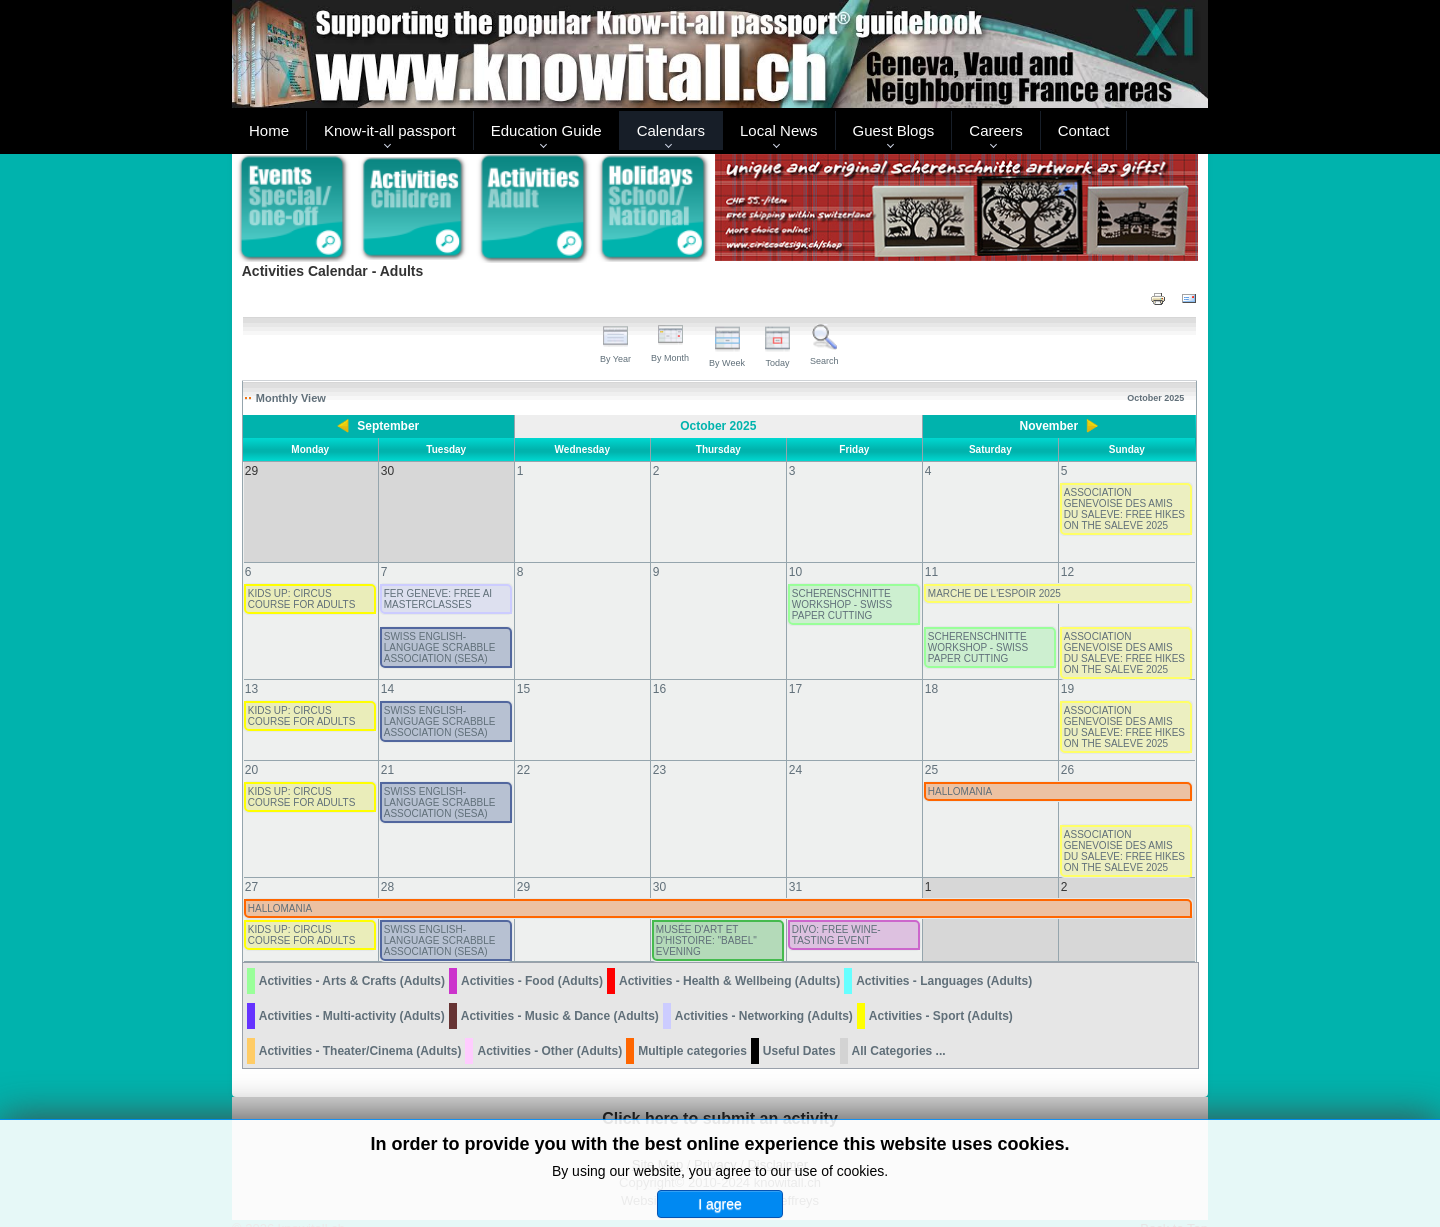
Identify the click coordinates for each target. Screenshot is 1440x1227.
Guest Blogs (894, 130)
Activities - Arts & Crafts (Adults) (352, 961)
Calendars (671, 130)
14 (387, 669)
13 (251, 669)
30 (659, 867)
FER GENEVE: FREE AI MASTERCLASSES (438, 579)
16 (659, 669)
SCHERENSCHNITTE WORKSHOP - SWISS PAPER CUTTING (842, 584)
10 (795, 552)
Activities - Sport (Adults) (941, 996)
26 (1067, 750)
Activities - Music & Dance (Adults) (560, 996)
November (1049, 426)
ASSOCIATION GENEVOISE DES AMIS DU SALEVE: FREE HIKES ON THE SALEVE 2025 (1124, 509)
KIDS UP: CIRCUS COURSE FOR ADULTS (302, 579)
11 (931, 552)
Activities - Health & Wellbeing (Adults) (729, 961)
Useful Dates (799, 1031)
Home (269, 130)
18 (931, 669)
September (388, 426)
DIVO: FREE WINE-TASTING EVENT (836, 915)
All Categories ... (899, 1031)
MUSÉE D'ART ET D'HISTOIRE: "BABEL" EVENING (706, 920)
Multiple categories (692, 1031)
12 (1067, 552)
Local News (779, 130)
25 (931, 750)
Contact (1084, 130)
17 (795, 669)
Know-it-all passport (390, 130)
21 (387, 750)
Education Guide (546, 130)
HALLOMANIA (960, 771)
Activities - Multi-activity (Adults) (352, 996)
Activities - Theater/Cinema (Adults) (360, 1031)
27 (251, 867)
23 (659, 750)
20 (251, 750)
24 (795, 750)
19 (1067, 669)
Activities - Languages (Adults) (944, 961)
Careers (995, 130)
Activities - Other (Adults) (549, 1031)
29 (523, 867)
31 (795, 867)
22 (523, 750)
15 (523, 669)
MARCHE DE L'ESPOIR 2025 (994, 573)
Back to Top (1174, 1208)
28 (387, 867)
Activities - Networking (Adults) (764, 996)
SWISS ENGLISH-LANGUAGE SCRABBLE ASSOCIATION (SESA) (440, 627)
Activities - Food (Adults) (532, 961)
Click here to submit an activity (720, 1098)
